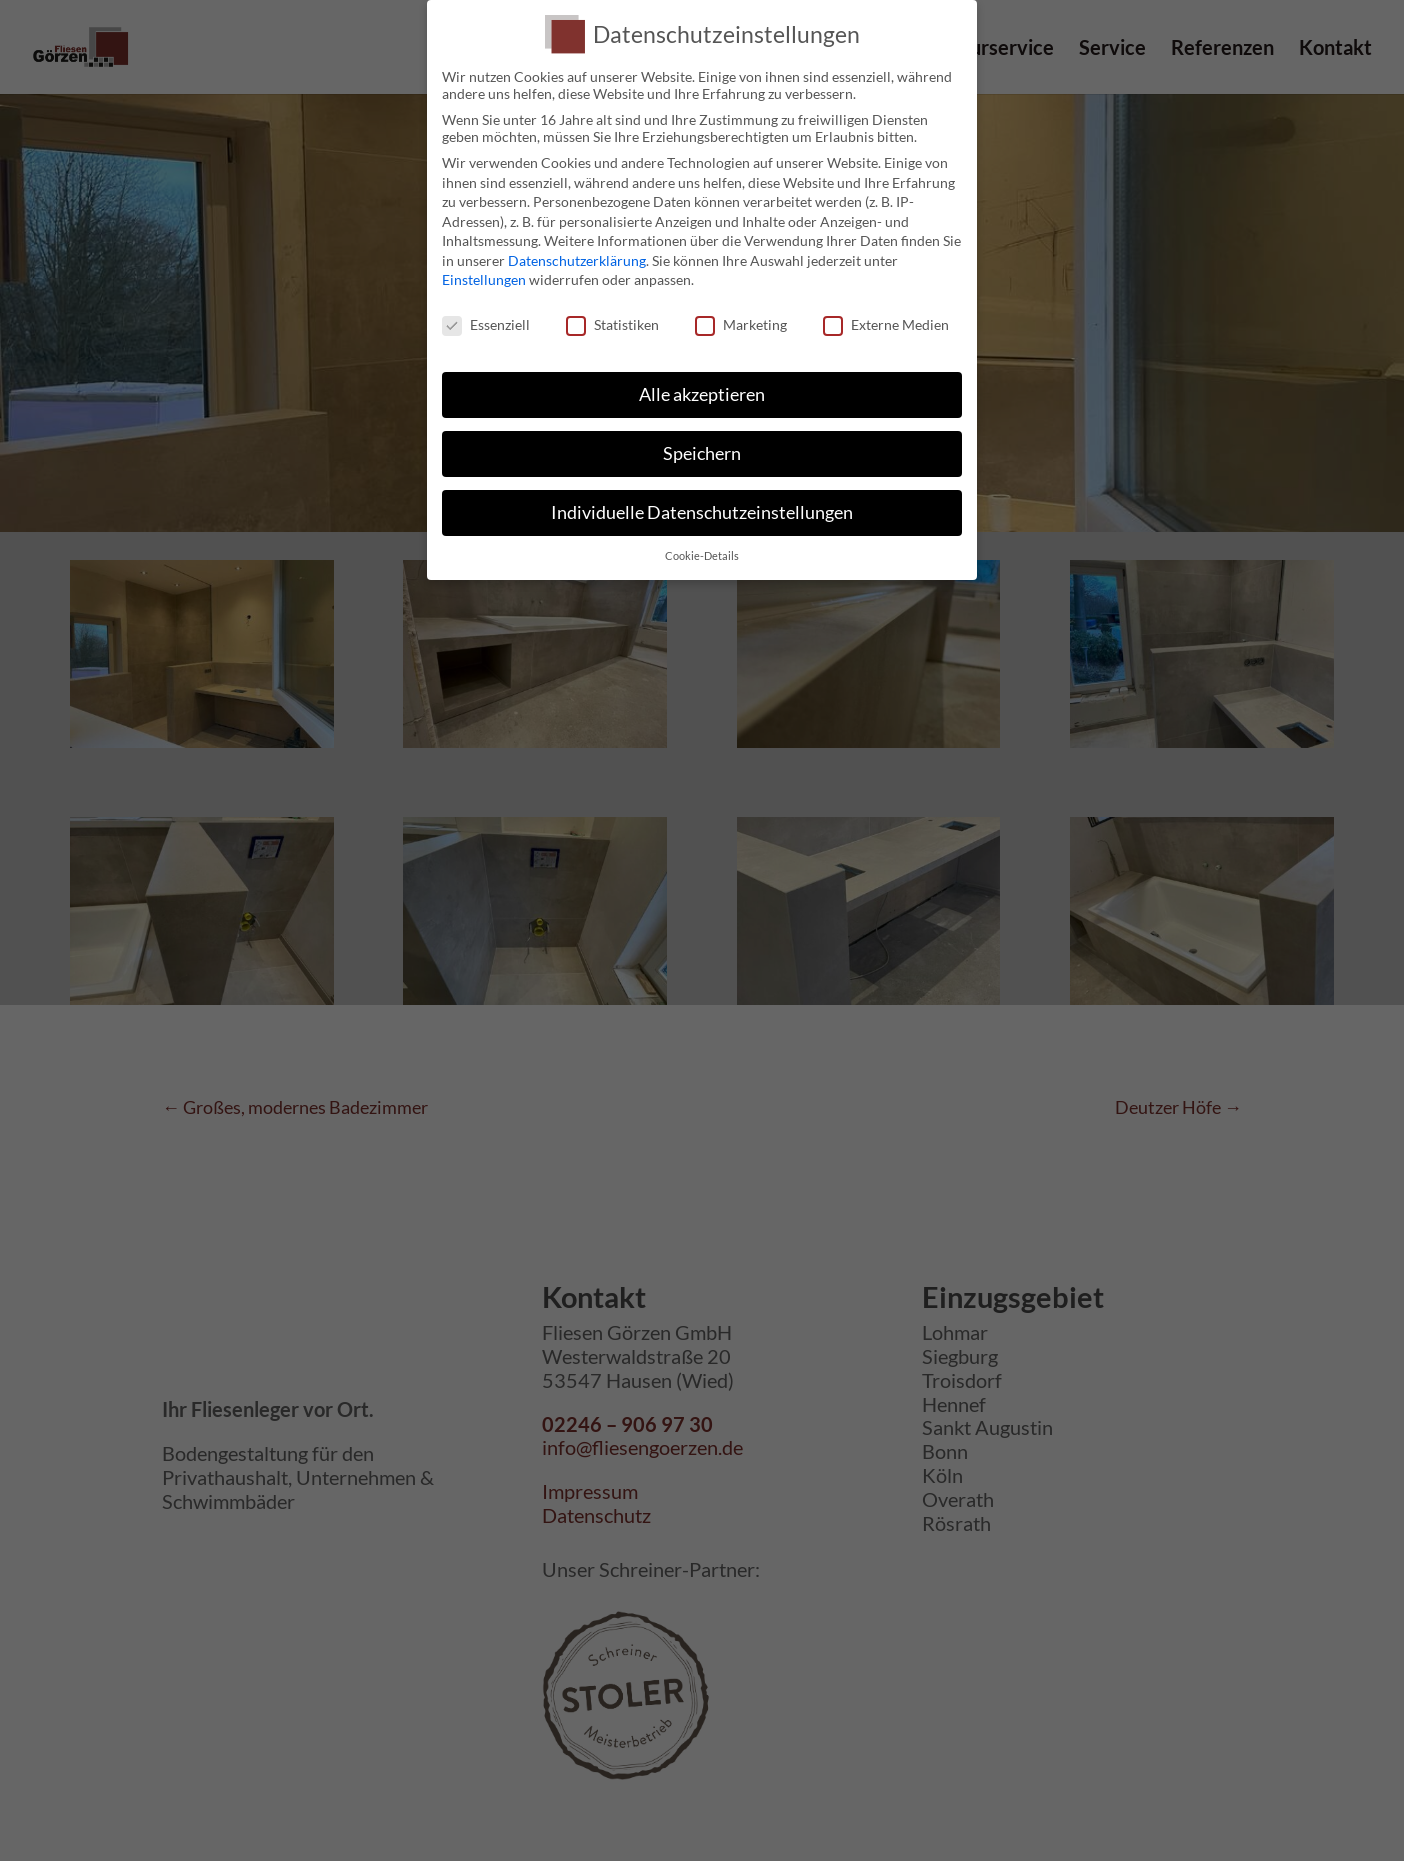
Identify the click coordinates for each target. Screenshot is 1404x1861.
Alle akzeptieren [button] (702, 394)
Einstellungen (484, 279)
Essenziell (486, 324)
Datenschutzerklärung (577, 260)
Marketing (741, 324)
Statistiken (612, 324)
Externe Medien (886, 324)
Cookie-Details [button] (702, 556)
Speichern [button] (702, 453)
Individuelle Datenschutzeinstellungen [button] (702, 512)
